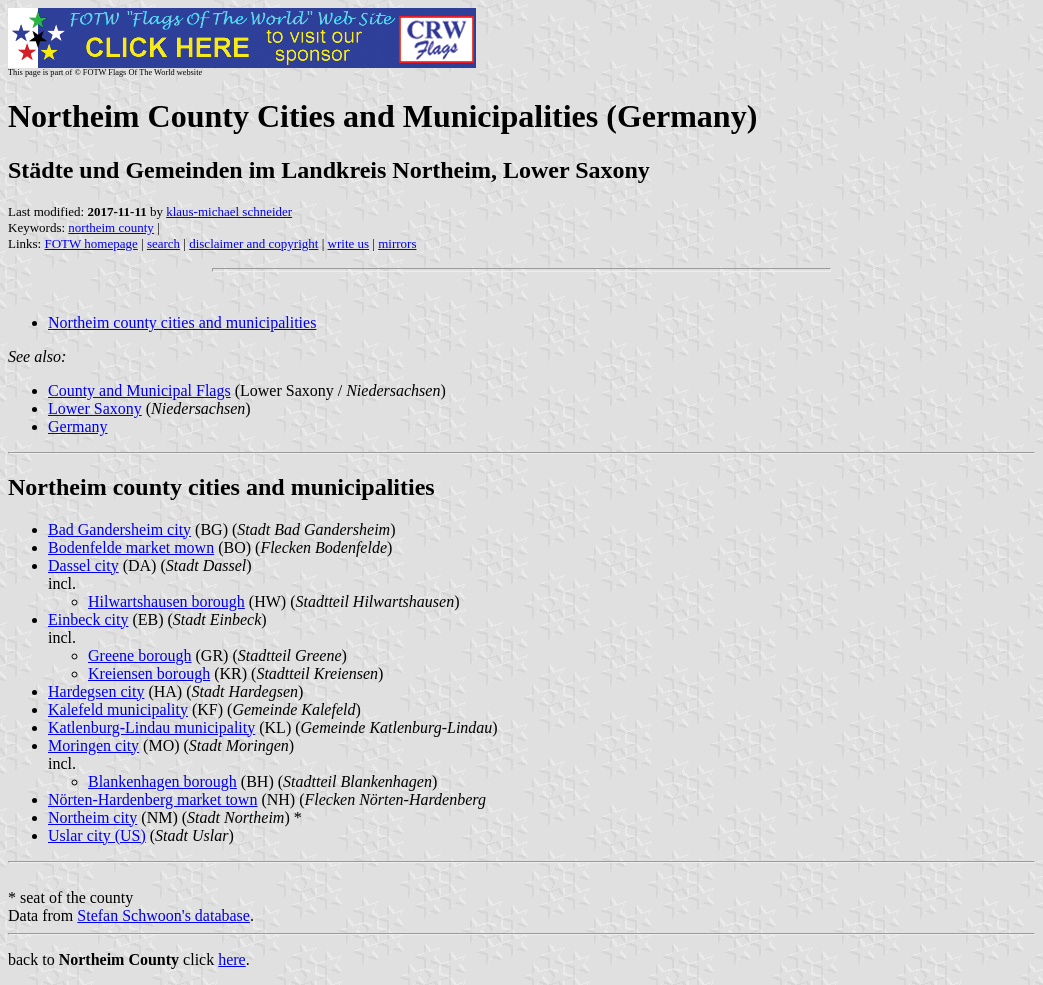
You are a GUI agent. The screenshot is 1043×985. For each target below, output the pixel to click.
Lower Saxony (95, 408)
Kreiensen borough (149, 673)
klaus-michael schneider (229, 211)
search (163, 243)
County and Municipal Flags (139, 390)
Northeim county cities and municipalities (182, 322)
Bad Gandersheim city (119, 529)
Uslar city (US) (97, 835)
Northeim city (92, 817)
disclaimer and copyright (253, 243)
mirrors (397, 243)
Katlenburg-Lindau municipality (151, 727)
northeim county (111, 227)
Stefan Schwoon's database (163, 915)
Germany (78, 426)
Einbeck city (88, 619)
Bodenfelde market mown (131, 547)
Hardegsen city (96, 691)
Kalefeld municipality (118, 709)
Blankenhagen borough (162, 781)
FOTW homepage (90, 243)
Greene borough (140, 655)
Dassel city (83, 565)
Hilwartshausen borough (166, 601)
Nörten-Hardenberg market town (152, 799)
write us (349, 243)
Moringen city (93, 745)
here (232, 959)
